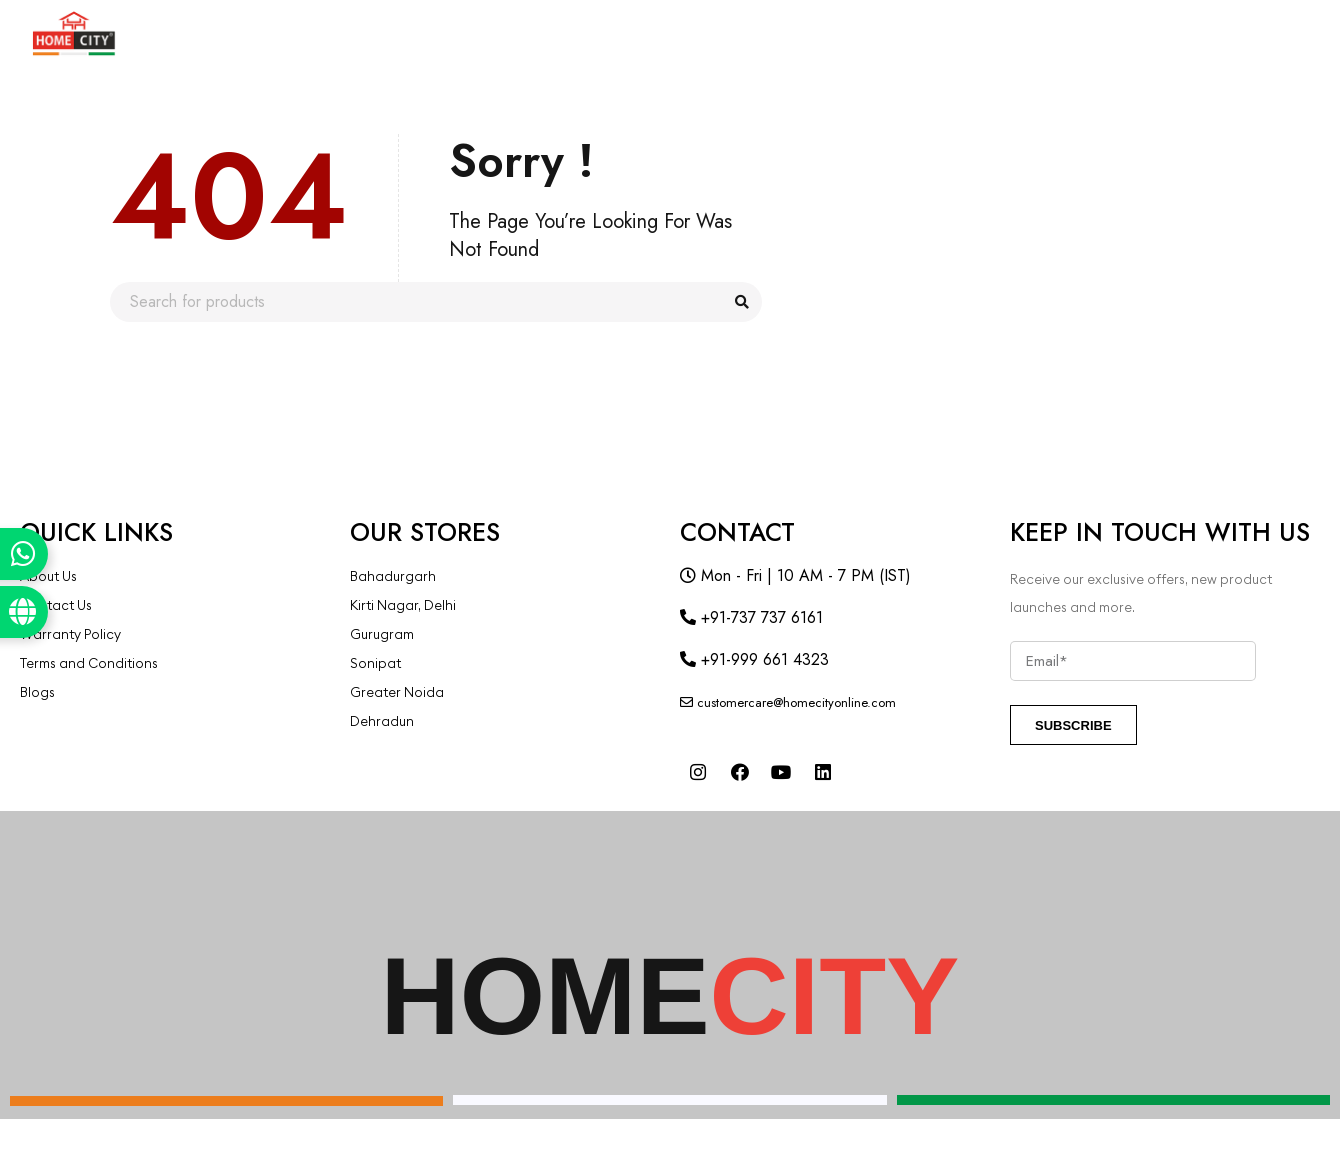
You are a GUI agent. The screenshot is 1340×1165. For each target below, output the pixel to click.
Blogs (943, 34)
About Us (329, 34)
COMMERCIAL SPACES (497, 34)
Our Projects (815, 34)
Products (204, 34)
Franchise (669, 34)
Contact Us (1062, 34)
